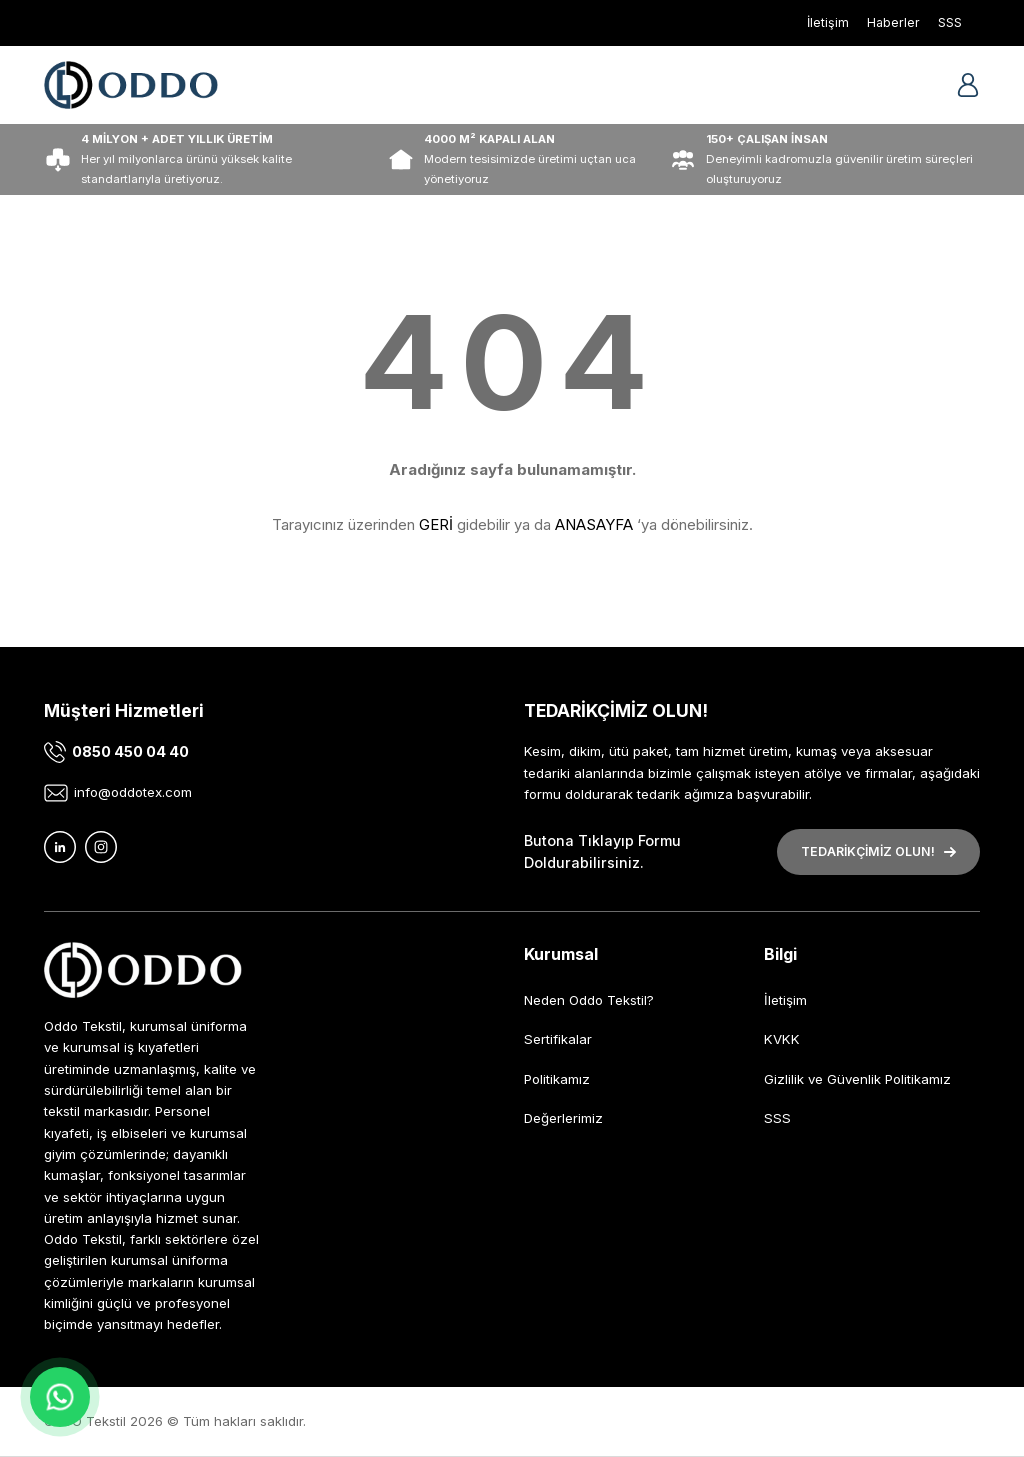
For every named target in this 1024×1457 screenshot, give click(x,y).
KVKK (782, 1039)
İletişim (785, 1000)
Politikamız (557, 1079)
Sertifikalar (558, 1039)
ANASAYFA (594, 524)
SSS (777, 1118)
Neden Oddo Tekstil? (589, 1000)
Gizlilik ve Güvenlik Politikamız (857, 1079)
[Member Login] (968, 85)
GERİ (436, 524)
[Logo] (131, 85)
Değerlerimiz (563, 1118)
